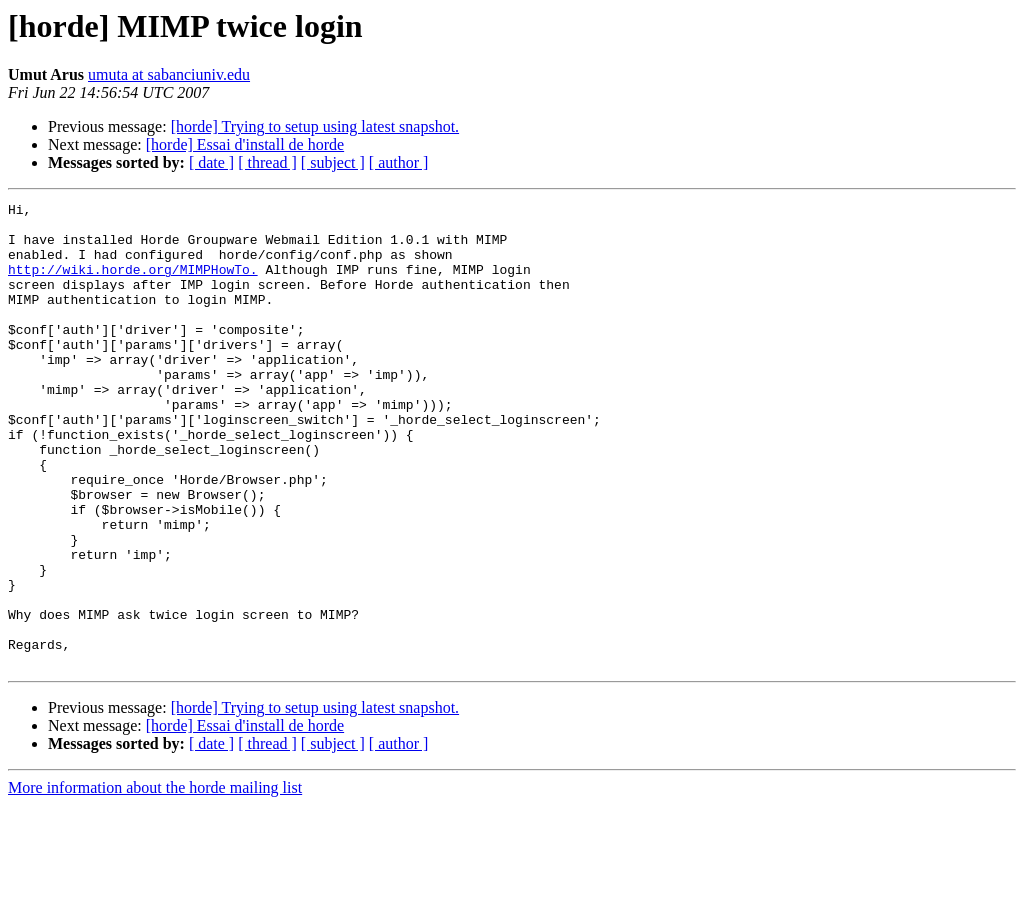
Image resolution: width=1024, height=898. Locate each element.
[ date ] (211, 162)
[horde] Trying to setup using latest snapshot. (315, 126)
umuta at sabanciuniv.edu (169, 74)
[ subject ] (333, 162)
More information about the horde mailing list (155, 880)
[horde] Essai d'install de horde (245, 144)
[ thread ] (267, 162)
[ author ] (399, 162)
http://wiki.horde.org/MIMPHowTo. (133, 284)
